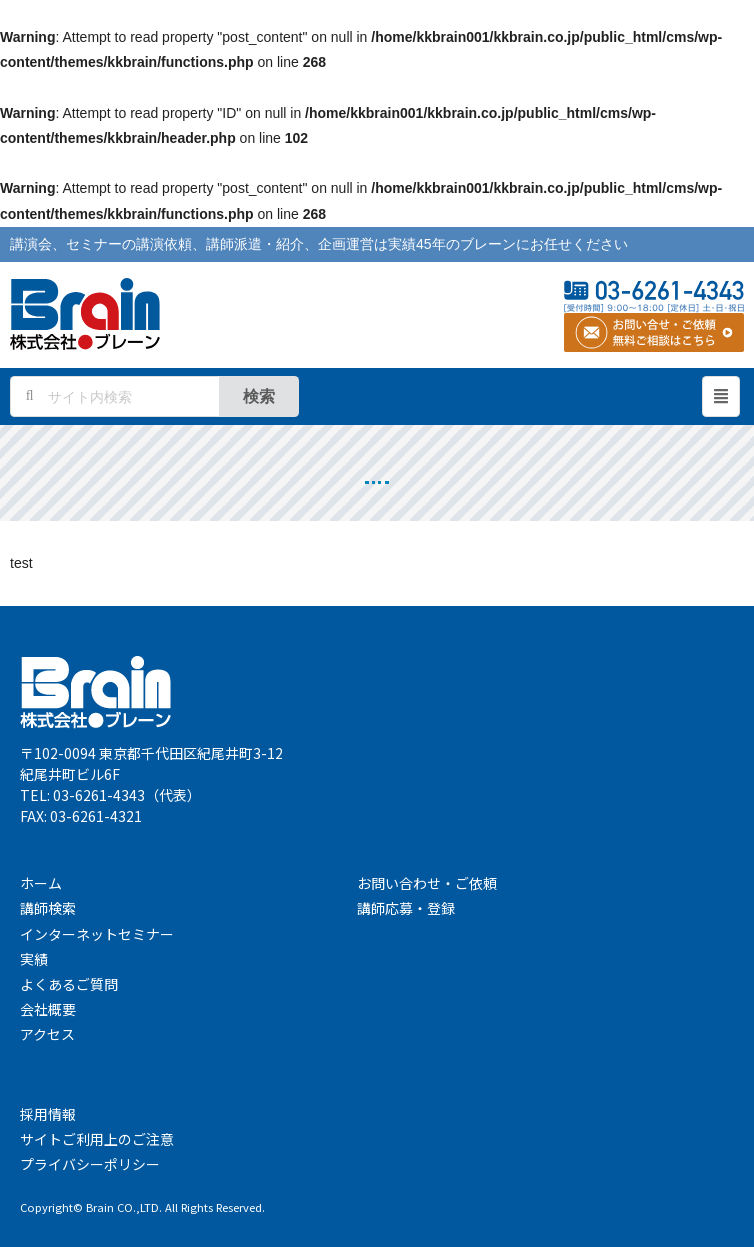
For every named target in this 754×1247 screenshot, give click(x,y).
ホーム (41, 883)
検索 (259, 395)
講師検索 (48, 908)
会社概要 (48, 1009)
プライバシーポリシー (90, 1164)
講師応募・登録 (406, 908)
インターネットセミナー (97, 934)
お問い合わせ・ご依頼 (427, 883)
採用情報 (48, 1114)
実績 (34, 959)
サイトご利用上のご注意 (97, 1139)
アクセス (47, 1034)
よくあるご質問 (69, 984)
